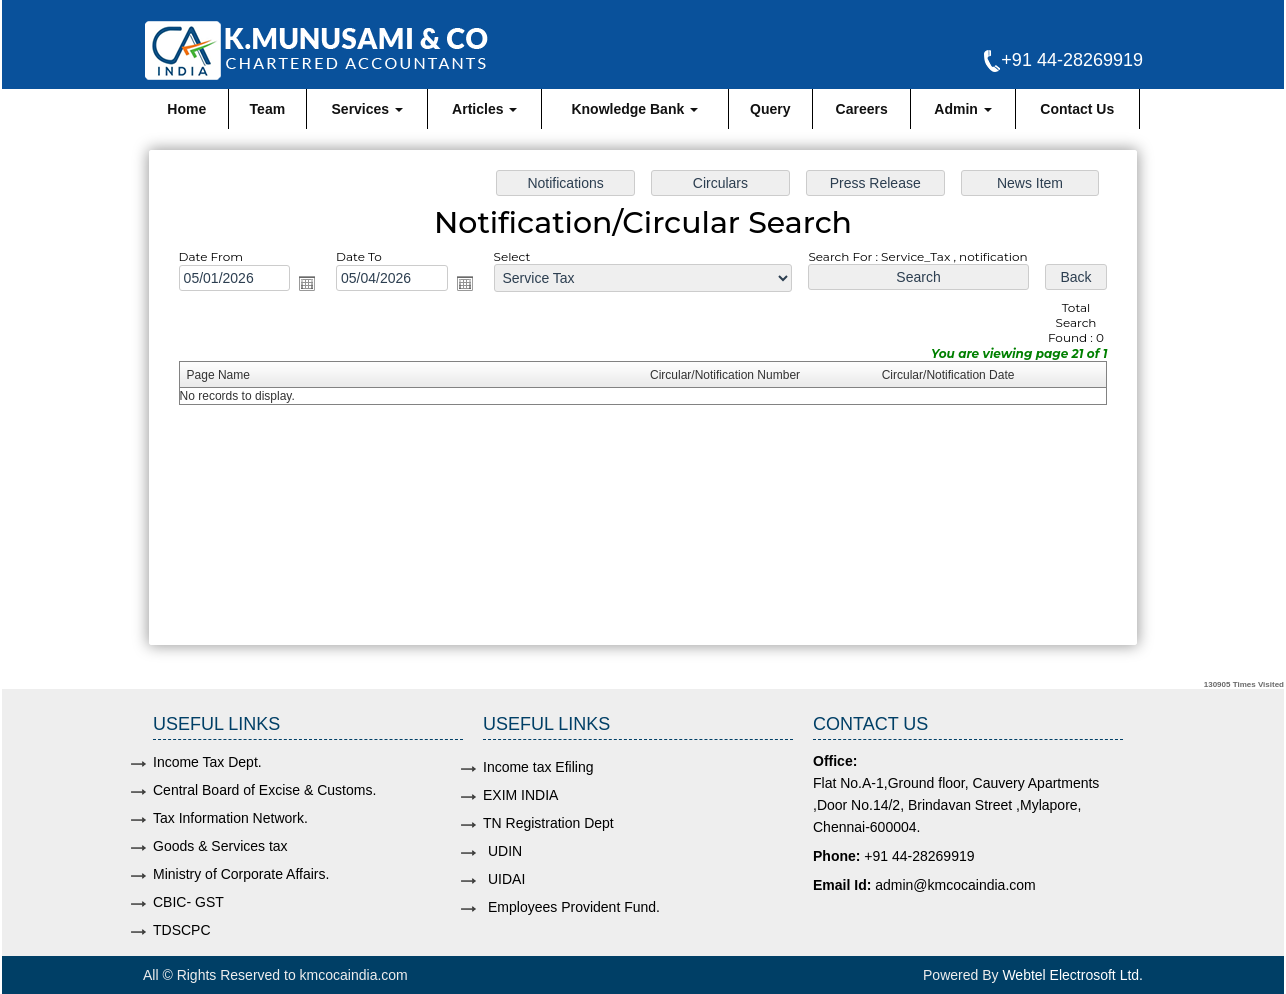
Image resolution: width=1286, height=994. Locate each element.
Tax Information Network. (230, 818)
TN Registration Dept (548, 823)
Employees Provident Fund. (574, 907)
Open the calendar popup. (312, 285)
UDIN (505, 851)
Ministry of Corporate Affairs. (241, 874)
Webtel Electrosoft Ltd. (1072, 975)
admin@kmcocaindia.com (955, 885)
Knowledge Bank (634, 109)
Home (186, 109)
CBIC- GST (188, 902)
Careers (862, 109)
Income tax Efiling (538, 767)
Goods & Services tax (220, 846)
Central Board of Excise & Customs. (264, 790)
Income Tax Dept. (207, 762)
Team (268, 109)
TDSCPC (182, 930)
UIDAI (506, 879)
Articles (484, 109)
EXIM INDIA (520, 795)
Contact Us (1077, 109)
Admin (962, 109)
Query (770, 109)
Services (368, 109)
